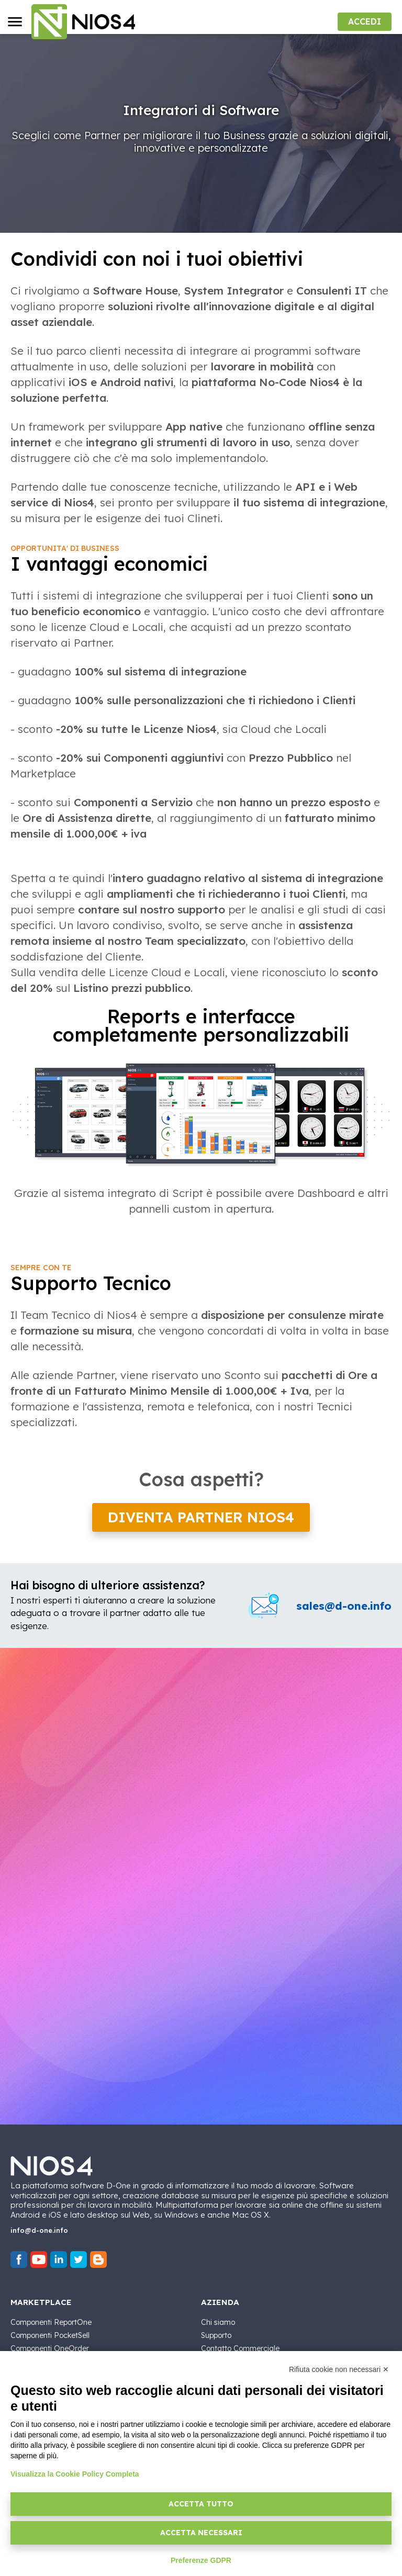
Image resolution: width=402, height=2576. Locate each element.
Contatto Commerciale (240, 2348)
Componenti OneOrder (49, 2348)
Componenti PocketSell (50, 2335)
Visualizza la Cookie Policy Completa (74, 2474)
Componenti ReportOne (51, 2322)
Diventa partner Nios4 (201, 1517)
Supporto (216, 2335)
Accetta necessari (201, 2532)
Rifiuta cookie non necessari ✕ (339, 2369)
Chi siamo (218, 2322)
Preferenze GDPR (201, 2560)
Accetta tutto (201, 2504)
